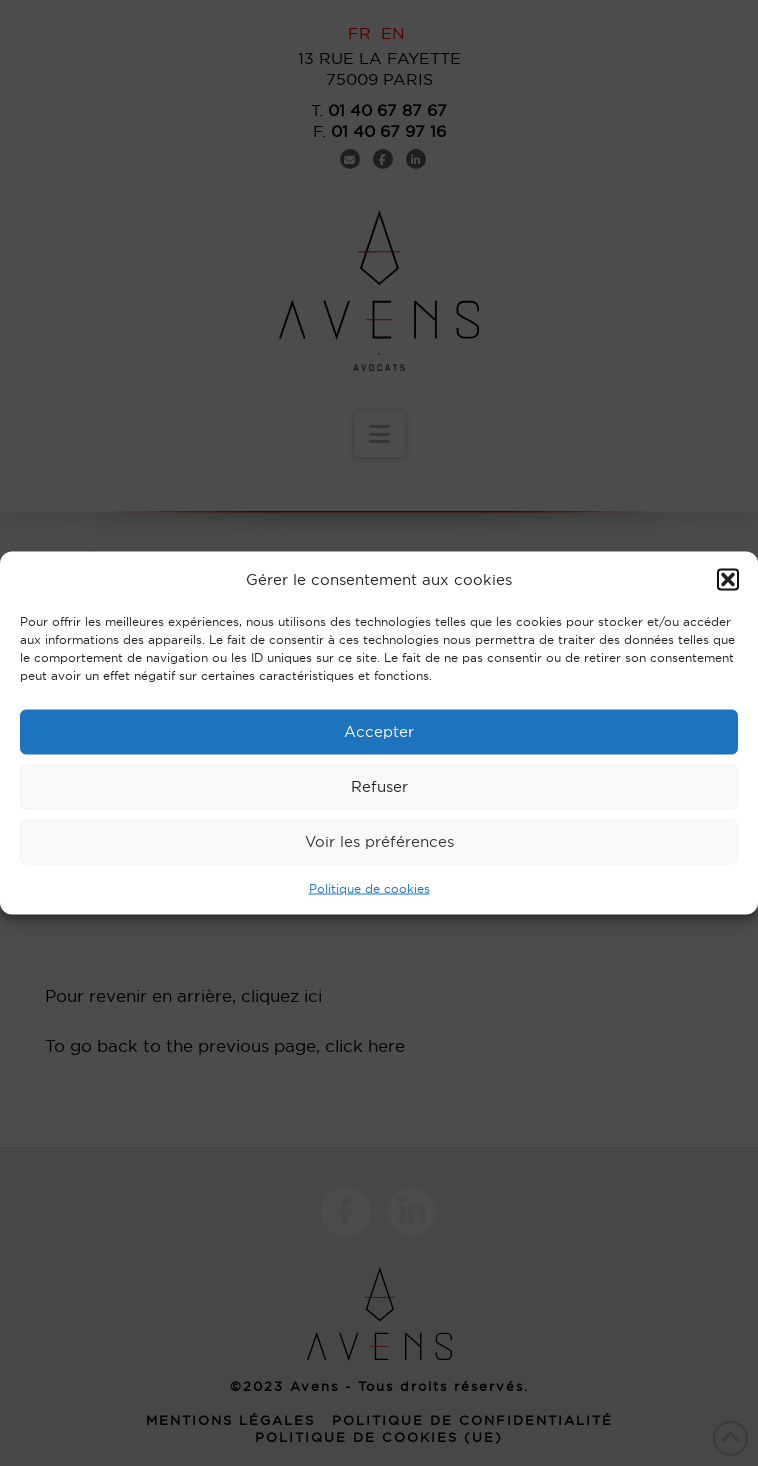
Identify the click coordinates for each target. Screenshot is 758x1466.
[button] (728, 579)
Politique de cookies (369, 887)
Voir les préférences (379, 841)
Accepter (379, 731)
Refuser (379, 786)
